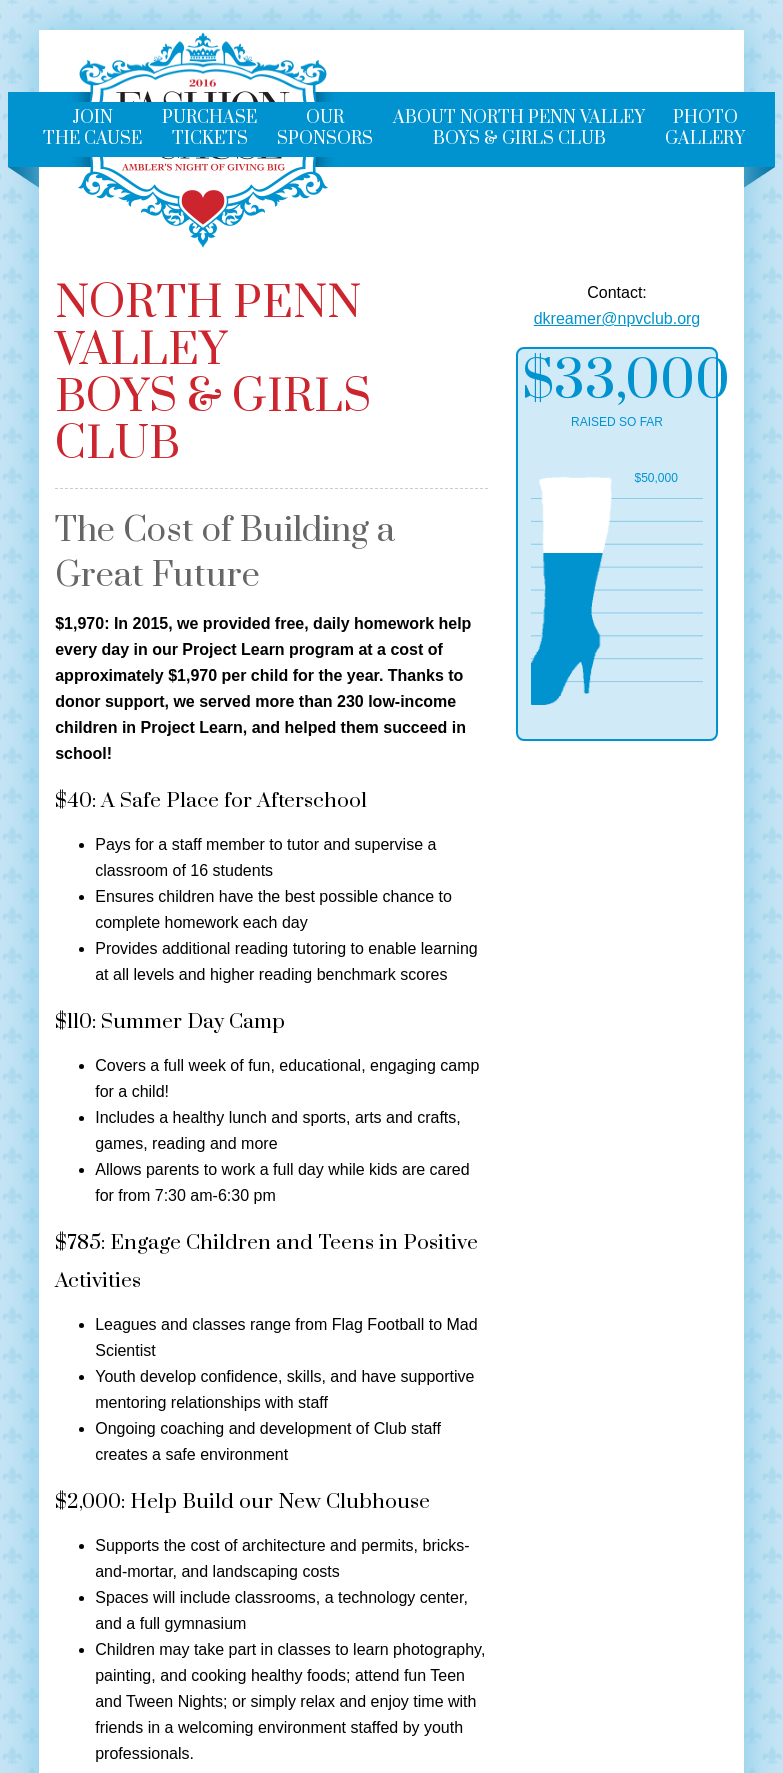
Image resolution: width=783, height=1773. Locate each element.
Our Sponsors (325, 128)
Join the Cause (92, 128)
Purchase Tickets (209, 128)
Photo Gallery (705, 128)
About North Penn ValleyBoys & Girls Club (519, 128)
